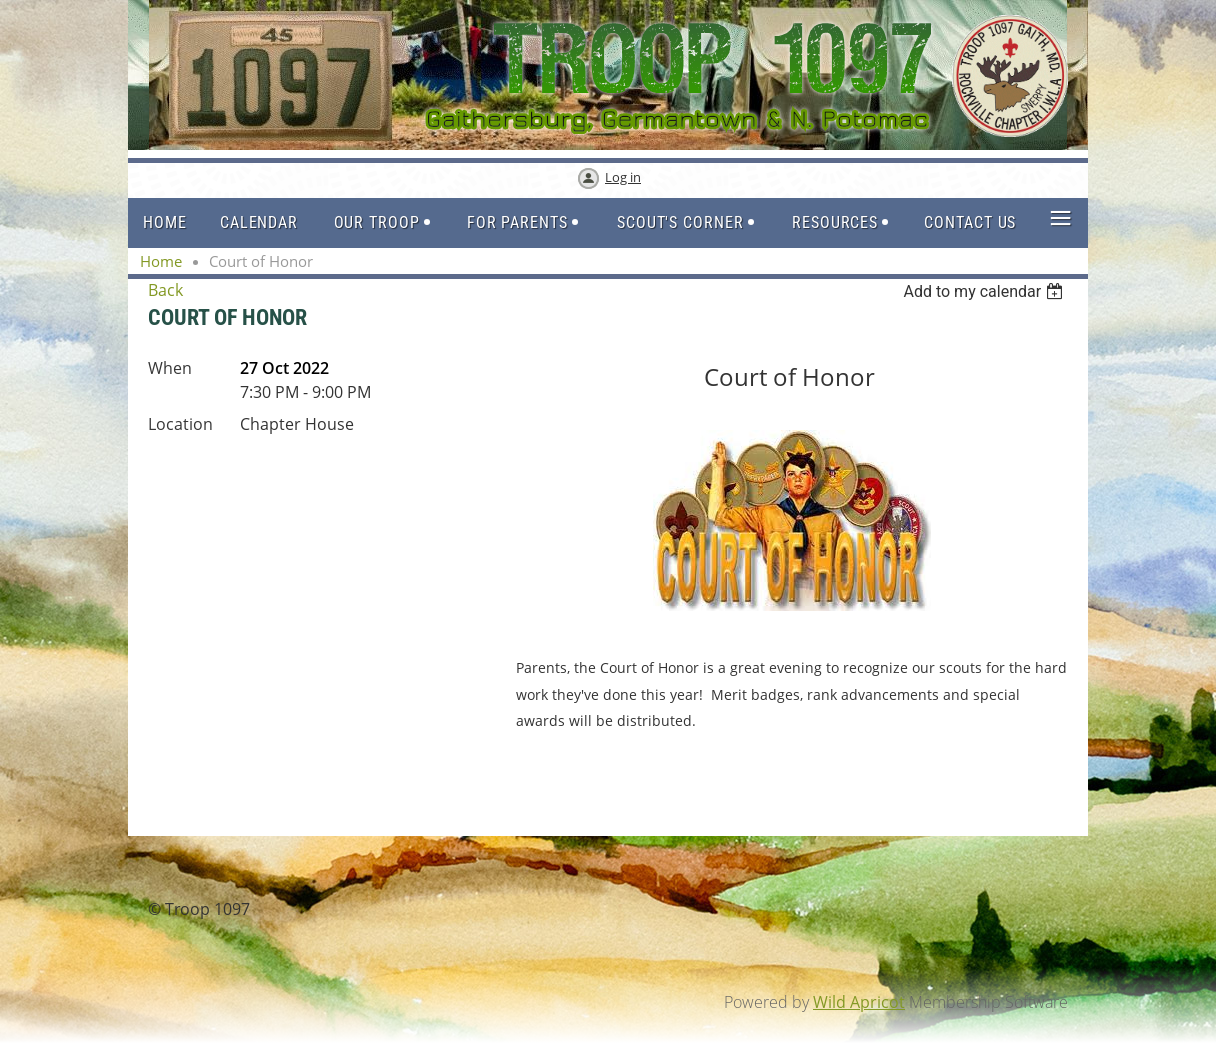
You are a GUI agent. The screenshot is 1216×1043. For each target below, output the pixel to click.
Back (165, 290)
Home (161, 261)
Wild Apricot (859, 1002)
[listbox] (985, 291)
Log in (623, 177)
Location (180, 424)
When (170, 368)
